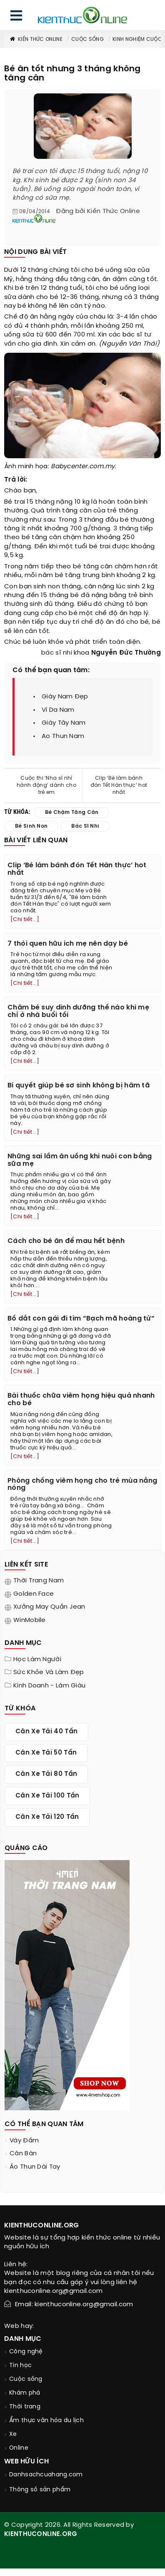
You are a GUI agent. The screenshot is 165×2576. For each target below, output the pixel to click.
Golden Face (33, 1594)
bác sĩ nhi (56, 653)
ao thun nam (63, 736)
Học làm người (37, 1659)
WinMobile (29, 1620)
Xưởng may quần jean (49, 1607)
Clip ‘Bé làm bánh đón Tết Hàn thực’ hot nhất (118, 785)
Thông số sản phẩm (39, 2490)
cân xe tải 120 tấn (47, 1817)
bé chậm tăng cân (72, 812)
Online (18, 2448)
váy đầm (24, 2140)
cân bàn (23, 2153)
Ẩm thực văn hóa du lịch (46, 2421)
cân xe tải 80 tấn (46, 1774)
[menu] (16, 17)
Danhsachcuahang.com (46, 2475)
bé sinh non (31, 826)
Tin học (20, 2366)
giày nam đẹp (65, 696)
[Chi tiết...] (24, 919)
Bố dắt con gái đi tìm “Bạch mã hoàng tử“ (81, 1318)
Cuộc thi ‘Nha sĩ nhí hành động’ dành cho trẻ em (46, 785)
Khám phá (24, 2393)
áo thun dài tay (35, 2167)
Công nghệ (26, 2352)
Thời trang (24, 2407)
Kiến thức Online (35, 39)
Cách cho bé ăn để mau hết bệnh (66, 1241)
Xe (13, 2434)
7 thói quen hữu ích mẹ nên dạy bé (68, 943)
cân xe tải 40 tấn (46, 1731)
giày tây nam (64, 723)
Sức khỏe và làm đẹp (48, 1672)
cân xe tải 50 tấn (46, 1753)
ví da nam (58, 710)
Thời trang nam (38, 1580)
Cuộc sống (87, 39)
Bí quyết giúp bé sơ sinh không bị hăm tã (79, 1085)
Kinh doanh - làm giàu (49, 1685)
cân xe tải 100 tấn (47, 1796)
